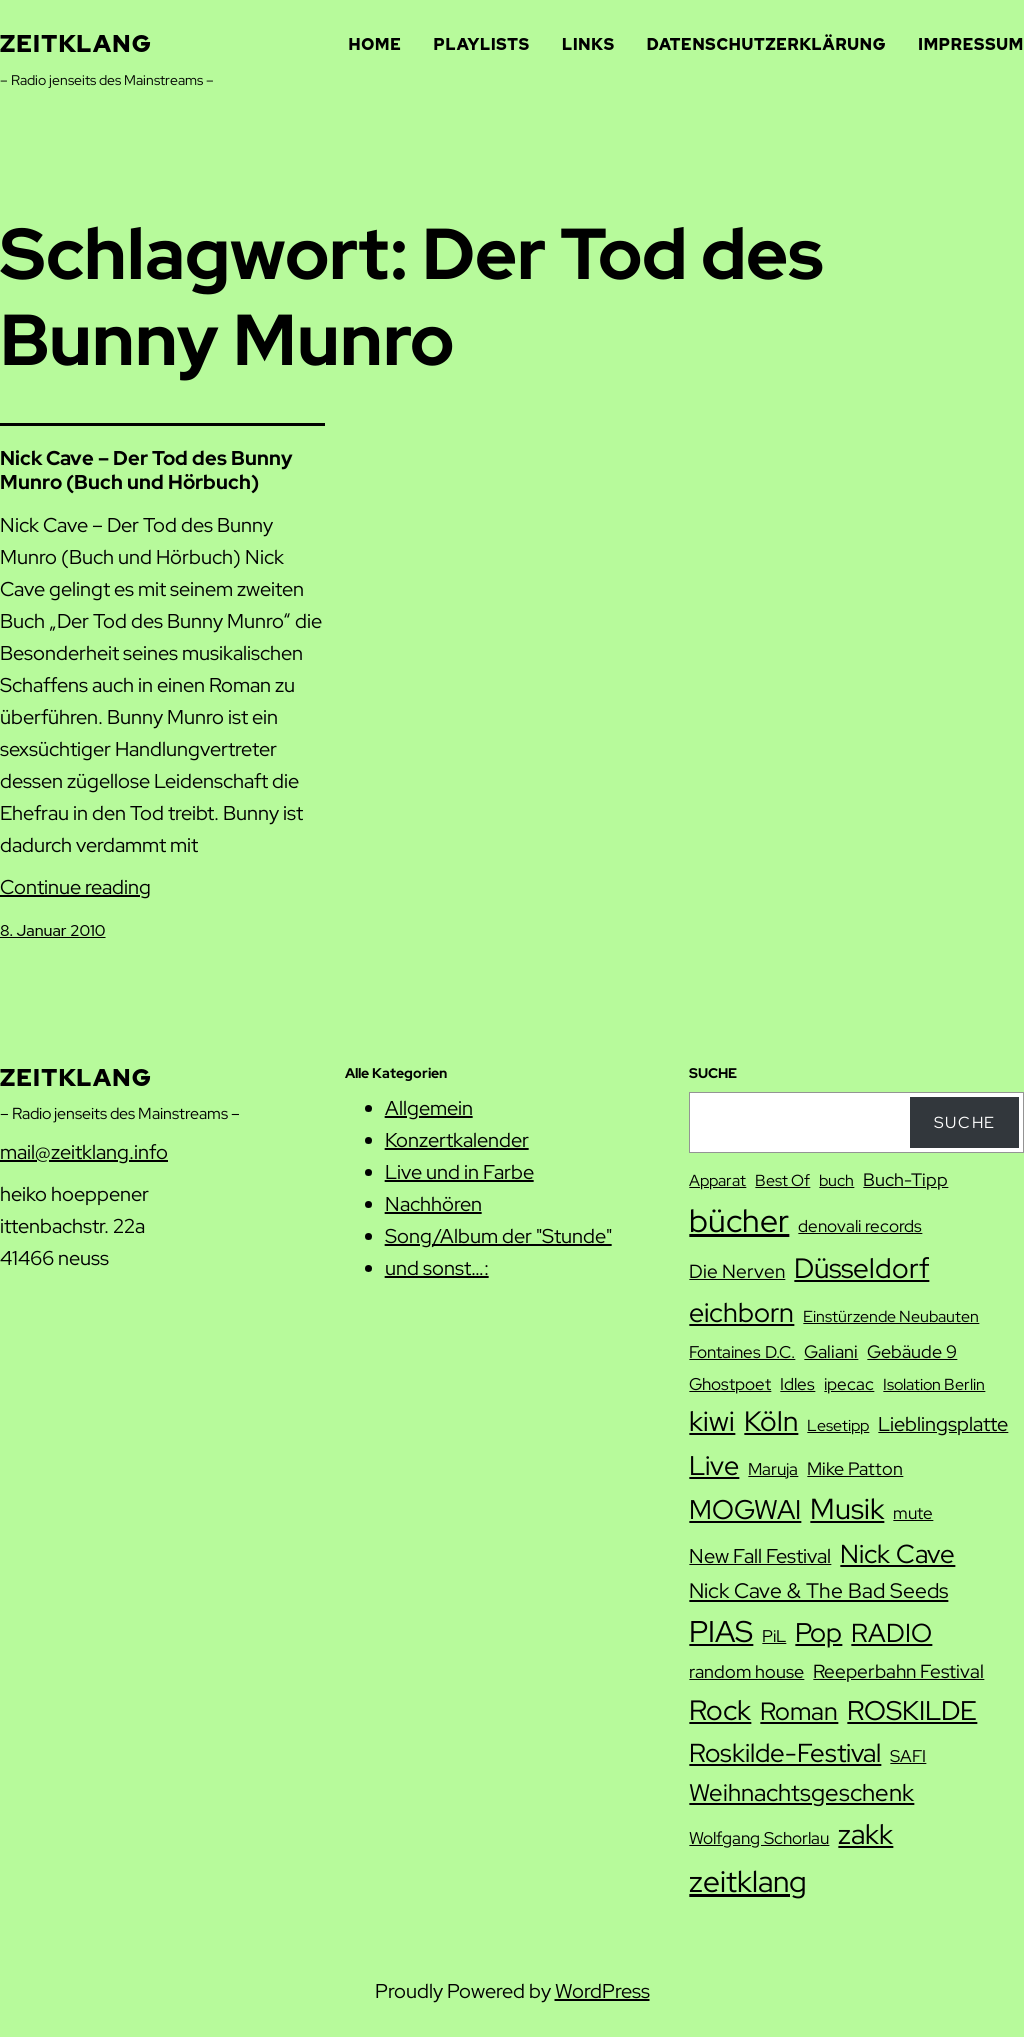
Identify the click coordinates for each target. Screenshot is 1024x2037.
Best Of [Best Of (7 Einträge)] (782, 1180)
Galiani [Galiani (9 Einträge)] (831, 1351)
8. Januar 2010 (53, 930)
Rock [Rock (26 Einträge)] (720, 1710)
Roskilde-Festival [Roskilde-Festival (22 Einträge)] (785, 1752)
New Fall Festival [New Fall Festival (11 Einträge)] (760, 1556)
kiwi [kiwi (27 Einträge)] (712, 1421)
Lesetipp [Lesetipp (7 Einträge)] (838, 1425)
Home (375, 44)
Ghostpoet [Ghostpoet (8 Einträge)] (730, 1384)
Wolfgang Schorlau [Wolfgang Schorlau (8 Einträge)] (759, 1838)
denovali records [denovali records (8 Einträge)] (860, 1226)
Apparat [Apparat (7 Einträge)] (717, 1180)
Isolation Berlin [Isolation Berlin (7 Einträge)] (934, 1384)
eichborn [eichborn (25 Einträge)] (741, 1312)
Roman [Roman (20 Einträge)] (799, 1711)
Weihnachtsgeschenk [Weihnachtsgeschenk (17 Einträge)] (801, 1792)
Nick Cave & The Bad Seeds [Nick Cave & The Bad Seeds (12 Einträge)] (818, 1590)
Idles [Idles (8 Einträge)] (797, 1384)
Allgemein (429, 1108)
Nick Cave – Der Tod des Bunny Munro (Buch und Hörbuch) (146, 470)
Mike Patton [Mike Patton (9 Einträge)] (855, 1468)
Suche (965, 1122)
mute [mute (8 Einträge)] (913, 1513)
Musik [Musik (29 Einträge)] (847, 1509)
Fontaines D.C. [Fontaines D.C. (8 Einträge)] (742, 1352)
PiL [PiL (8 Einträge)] (774, 1636)
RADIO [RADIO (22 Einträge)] (891, 1632)
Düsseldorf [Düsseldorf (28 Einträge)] (861, 1268)
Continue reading (75, 887)
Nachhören (433, 1204)
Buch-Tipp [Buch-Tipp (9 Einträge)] (905, 1179)
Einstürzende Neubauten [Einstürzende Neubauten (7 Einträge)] (891, 1316)
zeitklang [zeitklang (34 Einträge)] (748, 1881)
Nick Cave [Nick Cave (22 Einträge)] (897, 1553)
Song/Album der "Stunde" (498, 1236)
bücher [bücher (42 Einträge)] (739, 1220)
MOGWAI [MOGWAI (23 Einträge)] (745, 1509)
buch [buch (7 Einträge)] (836, 1180)
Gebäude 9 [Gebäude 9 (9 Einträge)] (912, 1351)
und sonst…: (437, 1268)
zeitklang (76, 43)
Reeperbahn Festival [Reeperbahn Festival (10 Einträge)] (898, 1671)
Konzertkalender (457, 1140)
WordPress (602, 1991)
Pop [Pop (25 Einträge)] (818, 1632)
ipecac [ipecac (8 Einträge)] (849, 1384)
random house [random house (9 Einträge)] (746, 1671)
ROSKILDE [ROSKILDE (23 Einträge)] (912, 1710)
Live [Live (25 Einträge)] (714, 1465)
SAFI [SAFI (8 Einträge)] (908, 1756)
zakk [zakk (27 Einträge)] (865, 1834)
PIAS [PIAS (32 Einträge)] (721, 1631)
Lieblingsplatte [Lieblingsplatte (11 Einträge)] (943, 1424)
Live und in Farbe (459, 1172)
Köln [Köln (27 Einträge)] (771, 1421)
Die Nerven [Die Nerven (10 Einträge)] (737, 1271)
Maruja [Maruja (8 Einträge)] (773, 1469)
